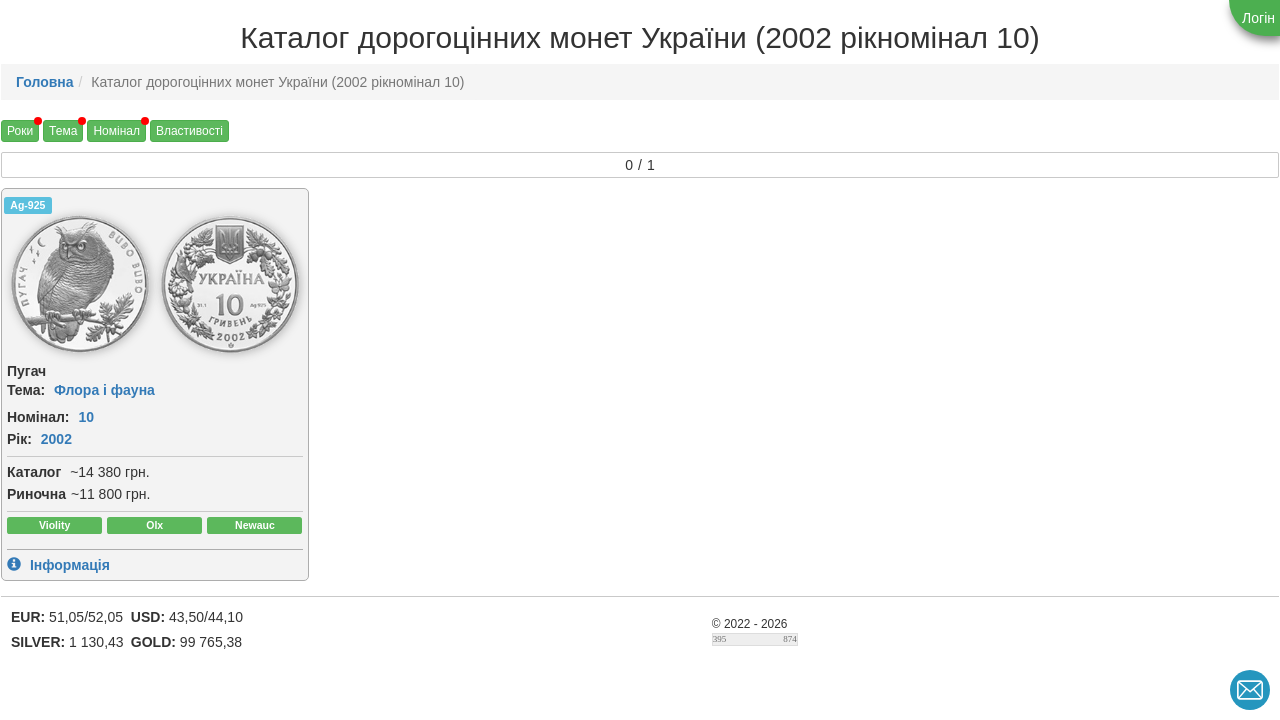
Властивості (189, 131)
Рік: (19, 439)
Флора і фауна (104, 390)
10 (86, 417)
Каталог (34, 472)
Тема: (26, 390)
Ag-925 (27, 205)
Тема (63, 131)
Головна (45, 82)
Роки (20, 131)
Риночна (36, 494)
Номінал (116, 131)
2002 (56, 439)
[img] (80, 284)
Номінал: (38, 417)
